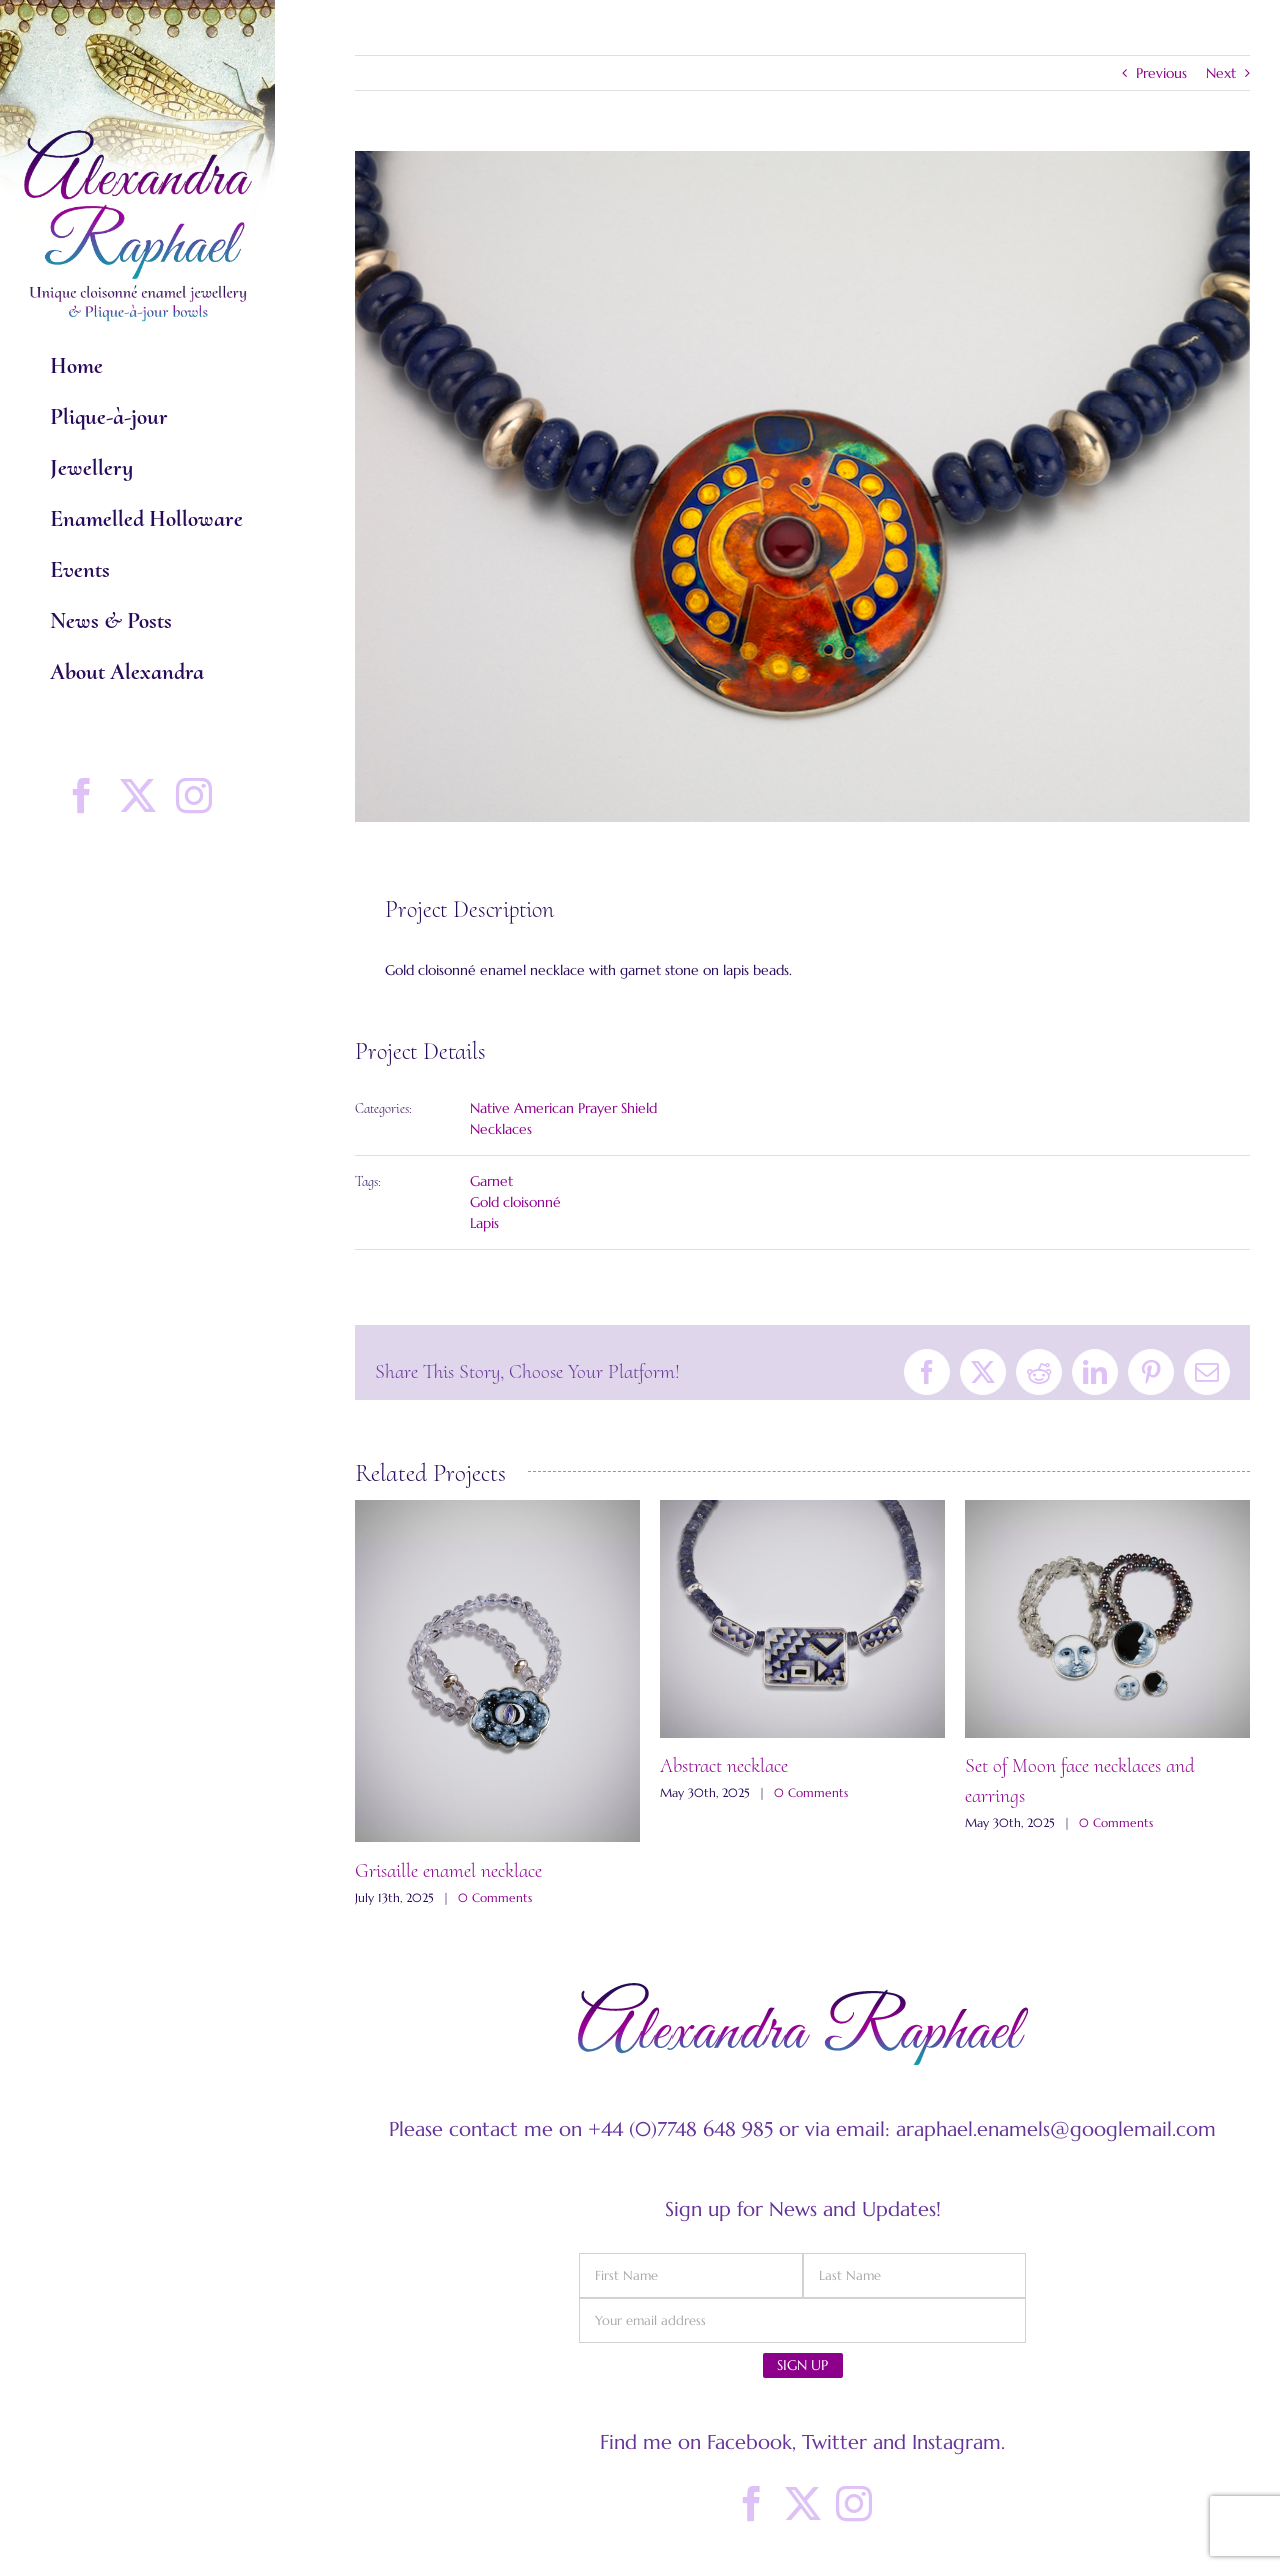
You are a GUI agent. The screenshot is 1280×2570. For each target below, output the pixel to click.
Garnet (491, 1181)
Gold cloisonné (515, 1202)
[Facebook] (752, 2504)
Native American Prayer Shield (563, 1108)
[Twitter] (803, 2504)
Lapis (484, 1223)
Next (1221, 73)
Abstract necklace (724, 1766)
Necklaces (501, 1129)
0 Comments (495, 1897)
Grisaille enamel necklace (448, 1871)
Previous (1161, 73)
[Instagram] (854, 2504)
